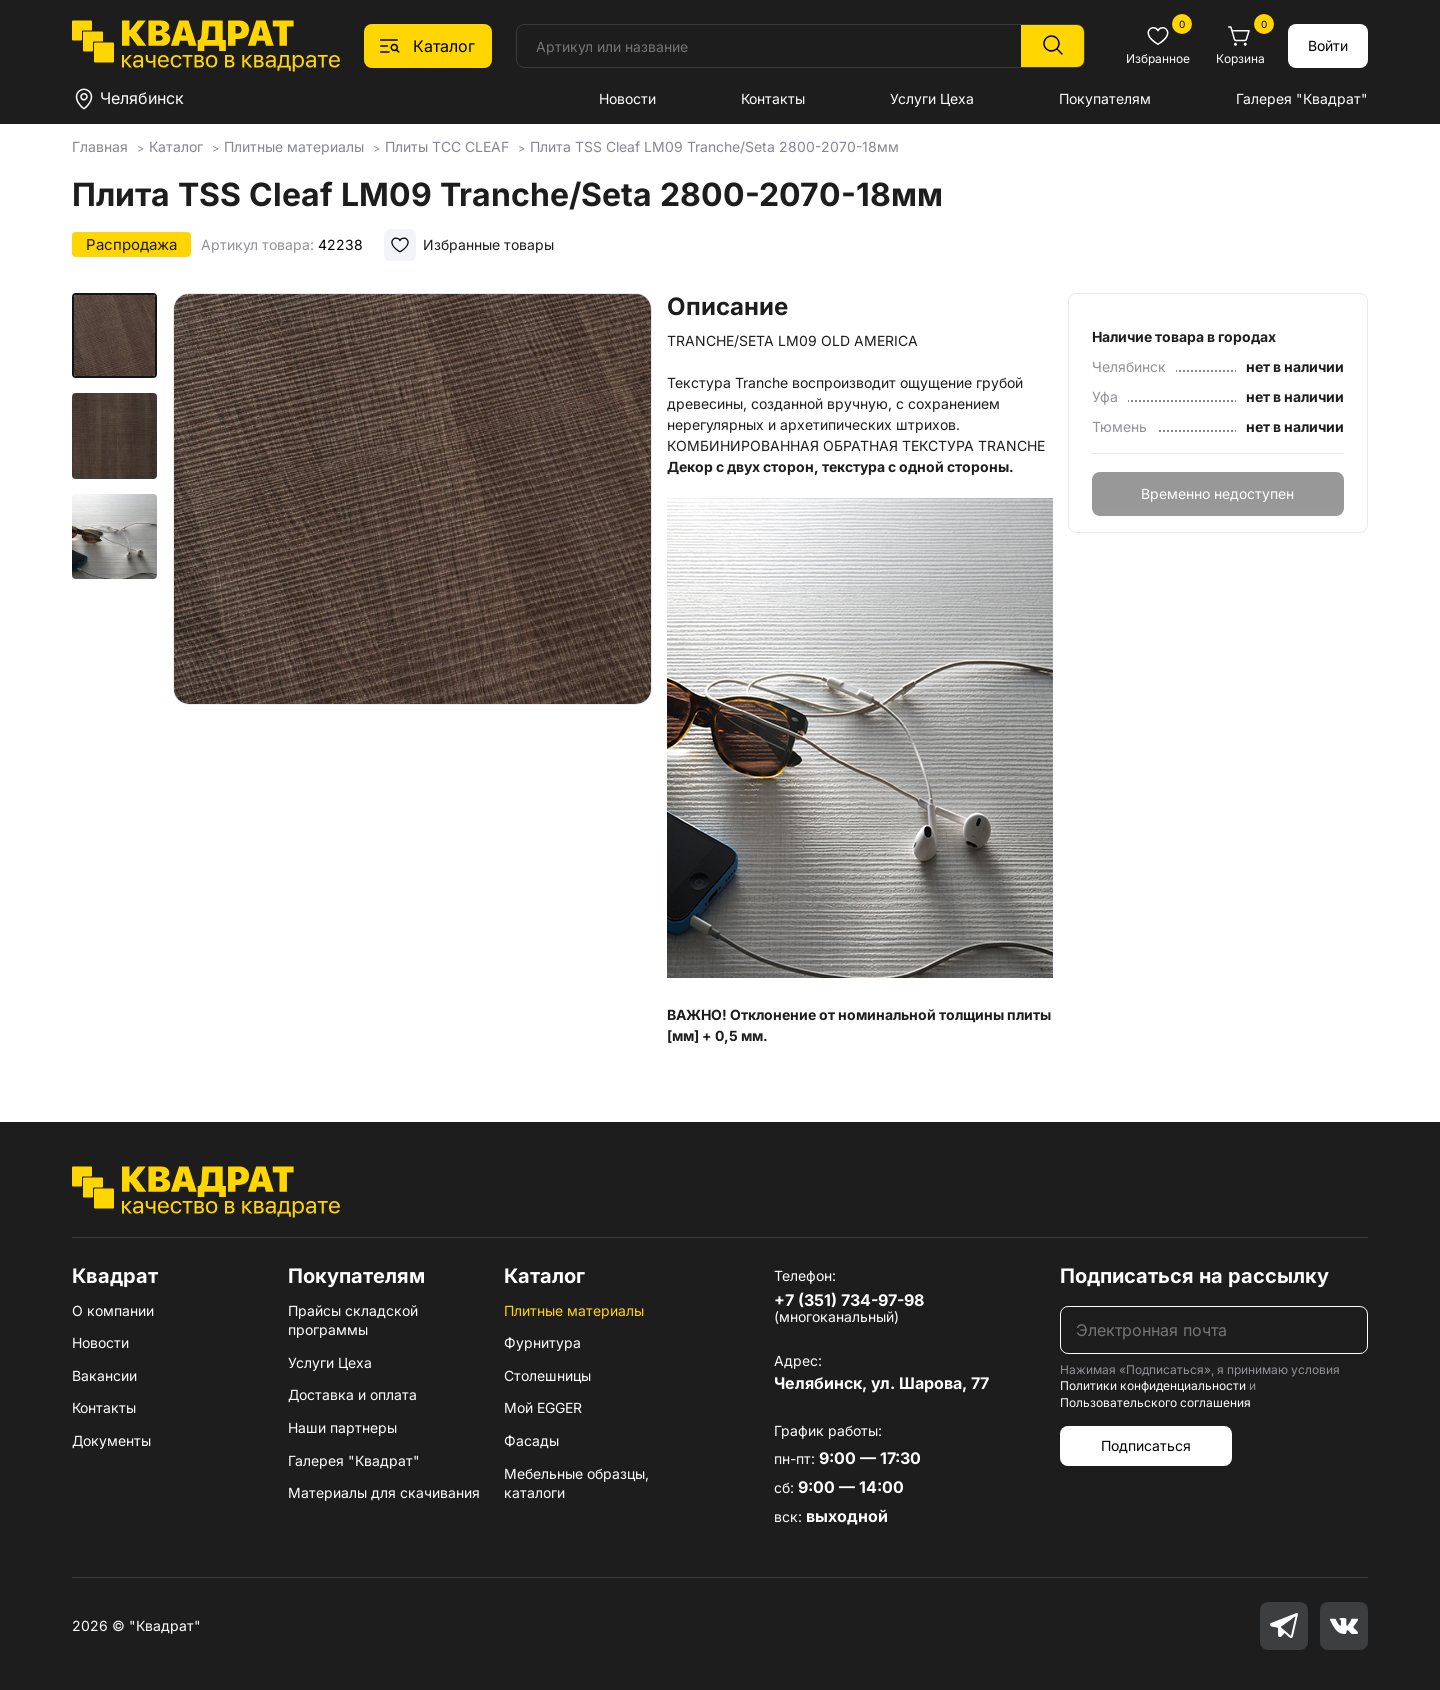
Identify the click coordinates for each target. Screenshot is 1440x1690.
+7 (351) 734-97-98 (849, 1300)
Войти (1328, 45)
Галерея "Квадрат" (1302, 98)
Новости (627, 98)
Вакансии (104, 1375)
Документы (111, 1440)
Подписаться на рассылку (1194, 1276)
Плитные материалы (574, 1310)
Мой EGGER (543, 1407)
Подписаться (1146, 1445)
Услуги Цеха (932, 98)
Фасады (531, 1440)
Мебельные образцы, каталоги (576, 1483)
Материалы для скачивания (384, 1492)
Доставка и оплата (352, 1394)
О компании (113, 1310)
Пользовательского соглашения (1155, 1402)
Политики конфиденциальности (1153, 1385)
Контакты (773, 98)
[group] (412, 544)
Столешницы (547, 1375)
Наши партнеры (342, 1427)
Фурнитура (542, 1342)
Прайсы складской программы (353, 1320)
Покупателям (1105, 98)
